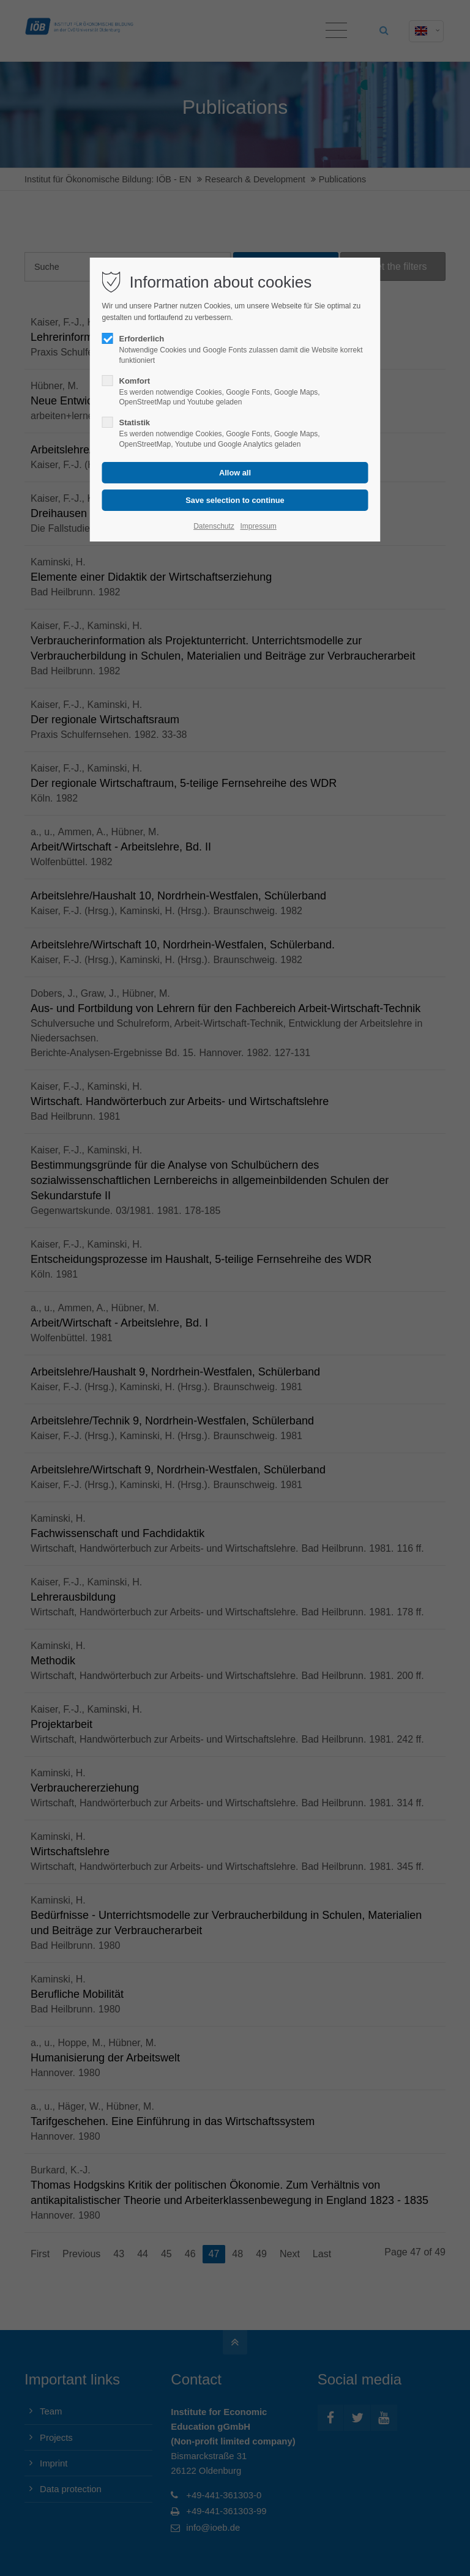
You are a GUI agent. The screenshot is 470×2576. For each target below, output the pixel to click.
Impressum (258, 526)
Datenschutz (213, 526)
